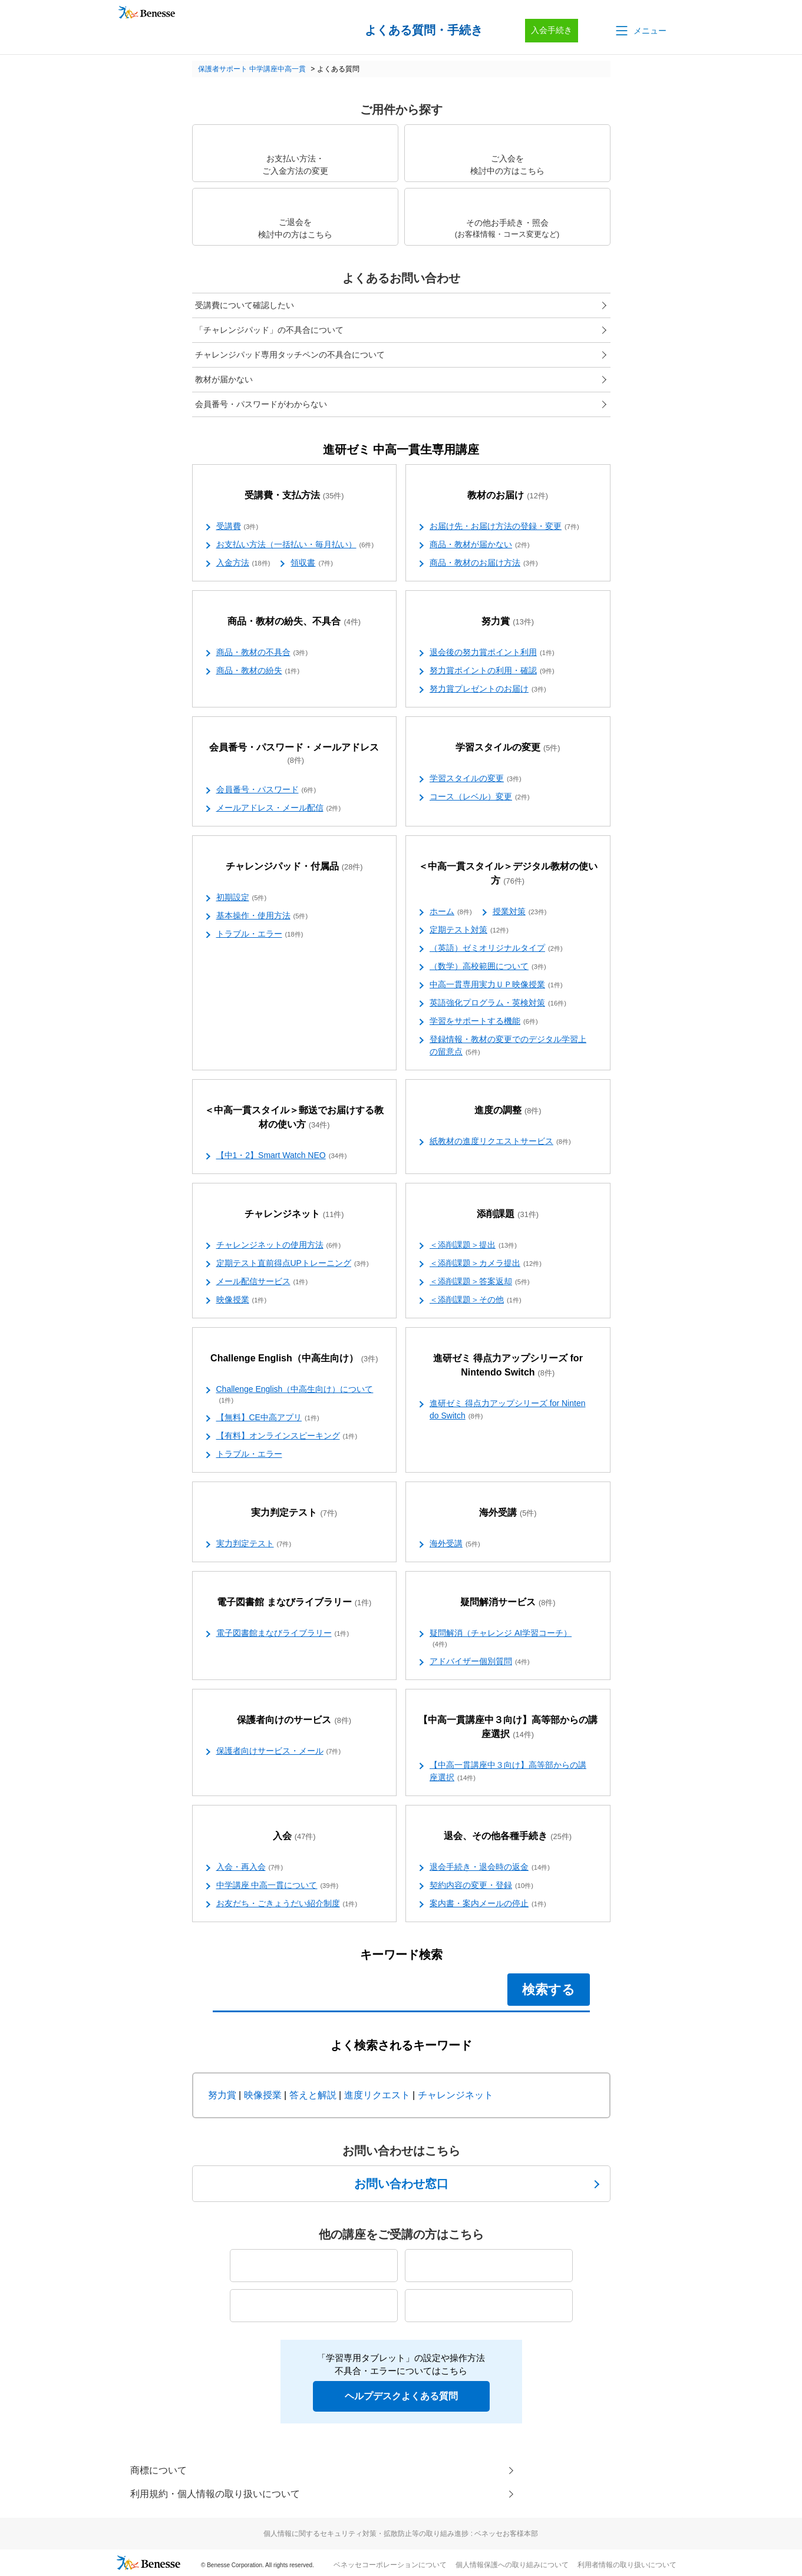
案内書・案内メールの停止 (488, 1904)
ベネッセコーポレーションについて (390, 2565)
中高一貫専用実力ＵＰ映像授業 (496, 985)
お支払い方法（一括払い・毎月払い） (295, 545)
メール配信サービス (262, 1282)
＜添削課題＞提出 (473, 1245)
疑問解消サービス (508, 1602)
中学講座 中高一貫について (277, 1885)
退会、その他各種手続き (508, 1836)
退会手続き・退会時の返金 (490, 1867)
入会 (294, 1836)
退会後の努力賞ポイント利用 (492, 652)
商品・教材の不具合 (262, 652)
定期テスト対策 (469, 930)
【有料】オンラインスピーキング (287, 1436)
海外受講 (508, 1513)
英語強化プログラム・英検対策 (498, 1003)
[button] (639, 30)
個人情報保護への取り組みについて (512, 2565)
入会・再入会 (249, 1867)
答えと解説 (312, 2095)
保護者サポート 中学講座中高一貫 (252, 69)
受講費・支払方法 (294, 495)
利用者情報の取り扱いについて (626, 2565)
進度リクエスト (377, 2095)
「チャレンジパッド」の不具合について (269, 330)
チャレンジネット (294, 1214)
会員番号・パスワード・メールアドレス (294, 754)
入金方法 (243, 563)
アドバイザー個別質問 (480, 1661)
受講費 (237, 526)
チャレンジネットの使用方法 (278, 1245)
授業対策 (520, 912)
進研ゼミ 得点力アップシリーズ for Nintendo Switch (508, 1365)
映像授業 (241, 1300)
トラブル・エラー (259, 934)
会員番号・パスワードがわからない (261, 404)
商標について (158, 2470)
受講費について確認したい (244, 305)
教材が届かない (224, 379)
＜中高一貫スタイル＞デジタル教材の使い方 (508, 874)
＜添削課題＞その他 (476, 1300)
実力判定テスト (294, 1513)
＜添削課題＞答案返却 (480, 1282)
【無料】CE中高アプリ (267, 1418)
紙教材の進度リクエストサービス (500, 1141)
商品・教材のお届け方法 (484, 563)
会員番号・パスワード (266, 790)
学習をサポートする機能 (484, 1021)
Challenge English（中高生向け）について (295, 1395)
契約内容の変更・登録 (481, 1885)
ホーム (451, 912)
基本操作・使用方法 (262, 916)
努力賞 (507, 621)
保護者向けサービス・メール (278, 1751)
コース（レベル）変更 (480, 797)
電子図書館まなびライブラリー (282, 1633)
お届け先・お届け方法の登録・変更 (504, 526)
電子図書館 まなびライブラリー (294, 1602)
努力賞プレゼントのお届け (488, 689)
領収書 (312, 563)
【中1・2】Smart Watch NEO (281, 1155)
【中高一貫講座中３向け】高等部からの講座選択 (508, 1727)
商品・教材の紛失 (258, 671)
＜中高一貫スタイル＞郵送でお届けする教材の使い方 (294, 1117)
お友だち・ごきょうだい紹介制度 (287, 1904)
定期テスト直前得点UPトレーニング (292, 1263)
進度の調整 (508, 1110)
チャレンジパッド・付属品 (294, 866)
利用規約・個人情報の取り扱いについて (215, 2494)
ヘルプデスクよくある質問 (401, 2396)
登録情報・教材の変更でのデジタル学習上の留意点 (508, 1045)
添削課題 (508, 1214)
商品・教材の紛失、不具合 (294, 621)
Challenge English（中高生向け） (294, 1358)
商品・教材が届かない (480, 545)
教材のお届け (507, 495)
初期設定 (241, 897)
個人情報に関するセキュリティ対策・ (400, 2533)
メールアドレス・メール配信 (278, 808)
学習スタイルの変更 (508, 747)
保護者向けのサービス (294, 1720)
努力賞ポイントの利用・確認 (492, 671)
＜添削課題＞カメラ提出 (486, 1263)
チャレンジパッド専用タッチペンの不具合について (290, 354)
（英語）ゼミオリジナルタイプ (496, 948)
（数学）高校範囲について (488, 966)
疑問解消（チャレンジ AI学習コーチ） (501, 1638)
